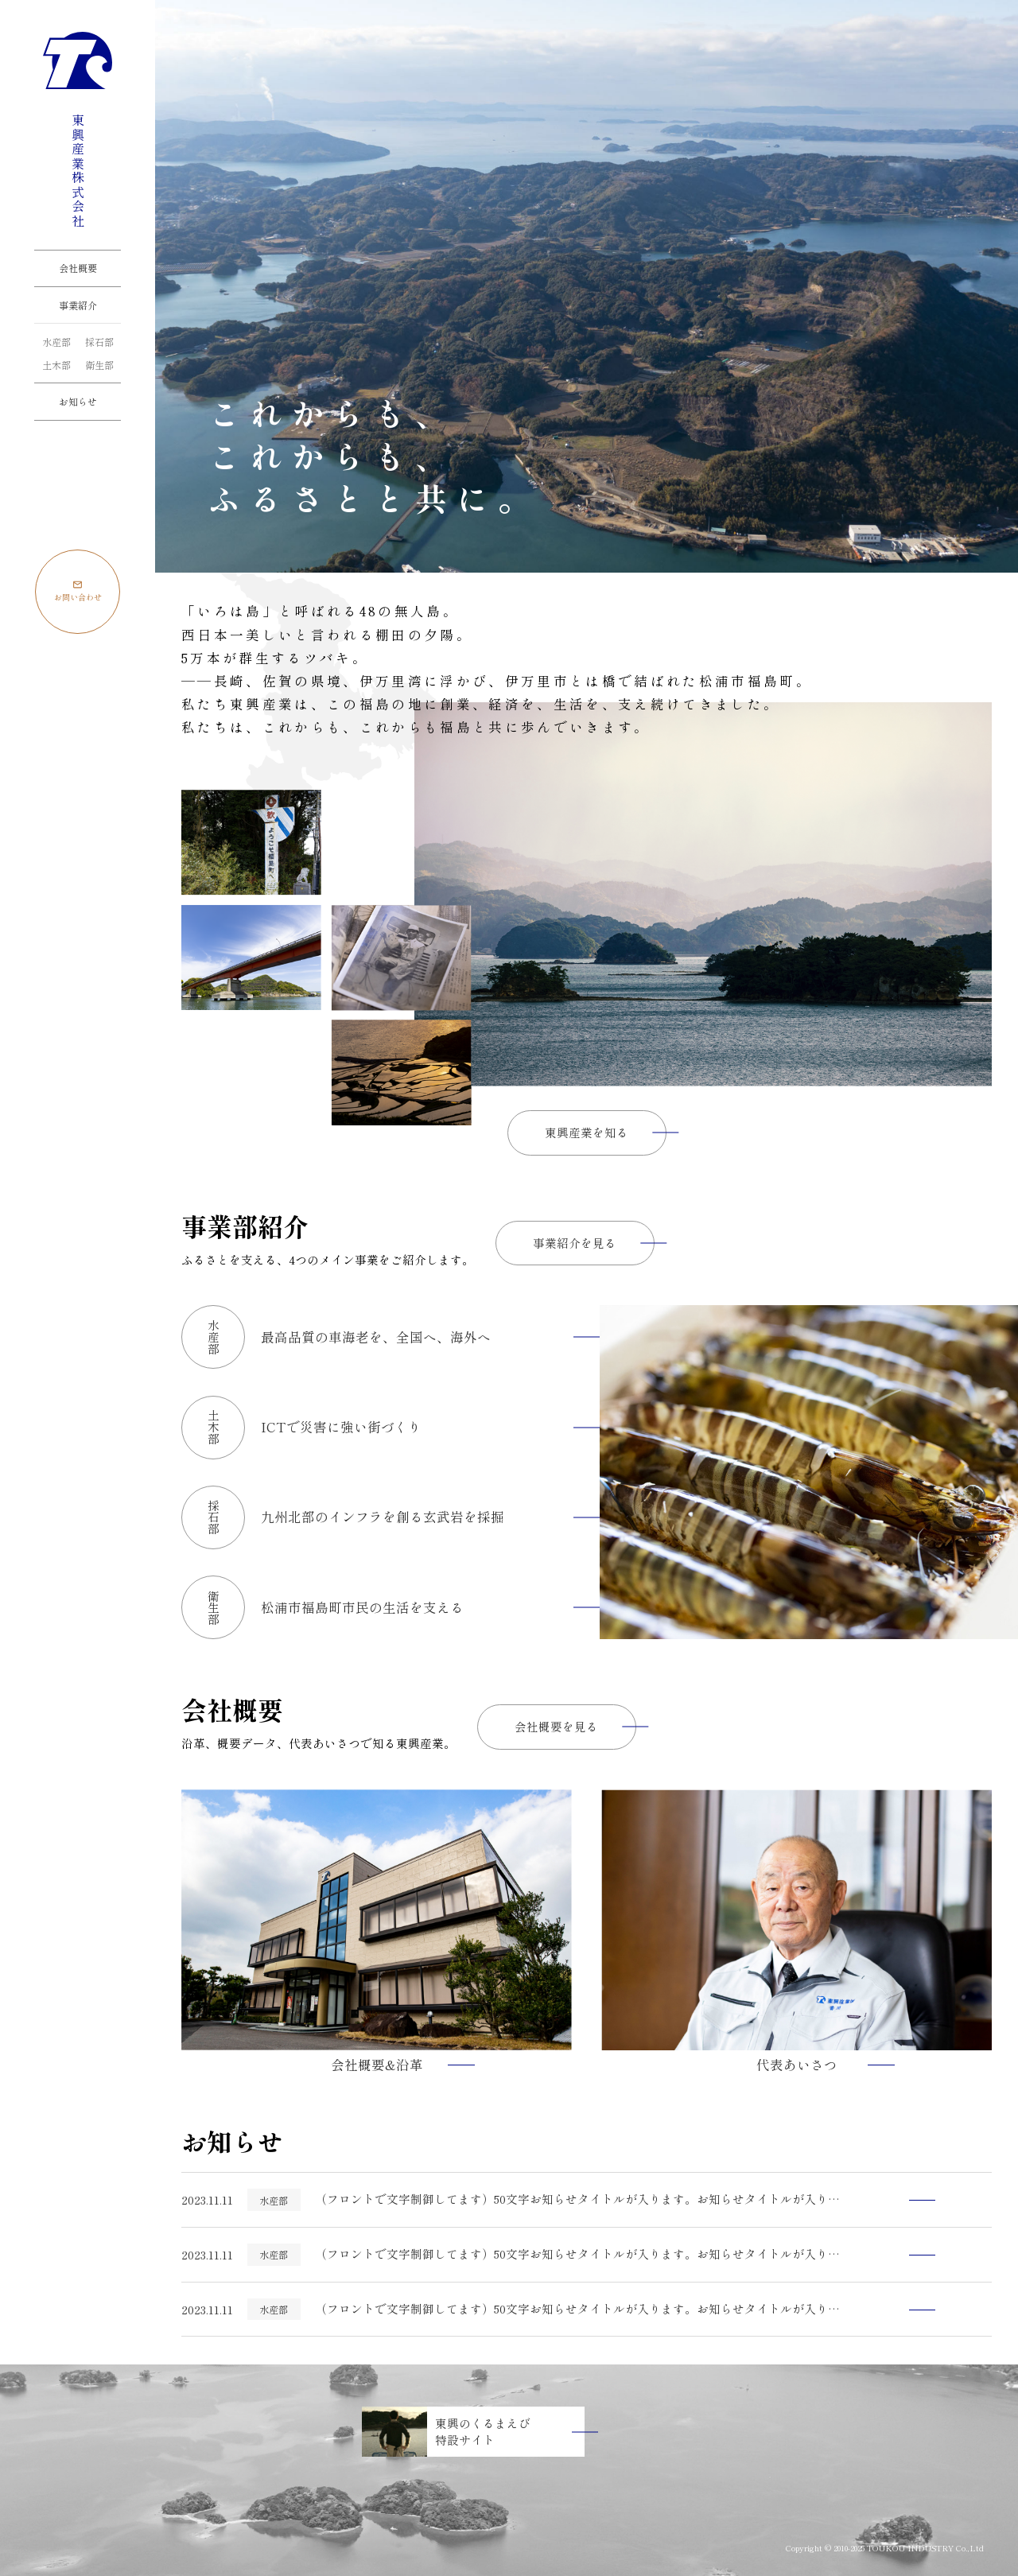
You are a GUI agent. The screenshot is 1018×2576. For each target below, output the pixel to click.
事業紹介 (78, 305)
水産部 (56, 341)
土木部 (56, 364)
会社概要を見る (556, 1726)
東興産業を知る (586, 1132)
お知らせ (78, 401)
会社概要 (78, 267)
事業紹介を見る (574, 1242)
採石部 (99, 341)
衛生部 (99, 364)
